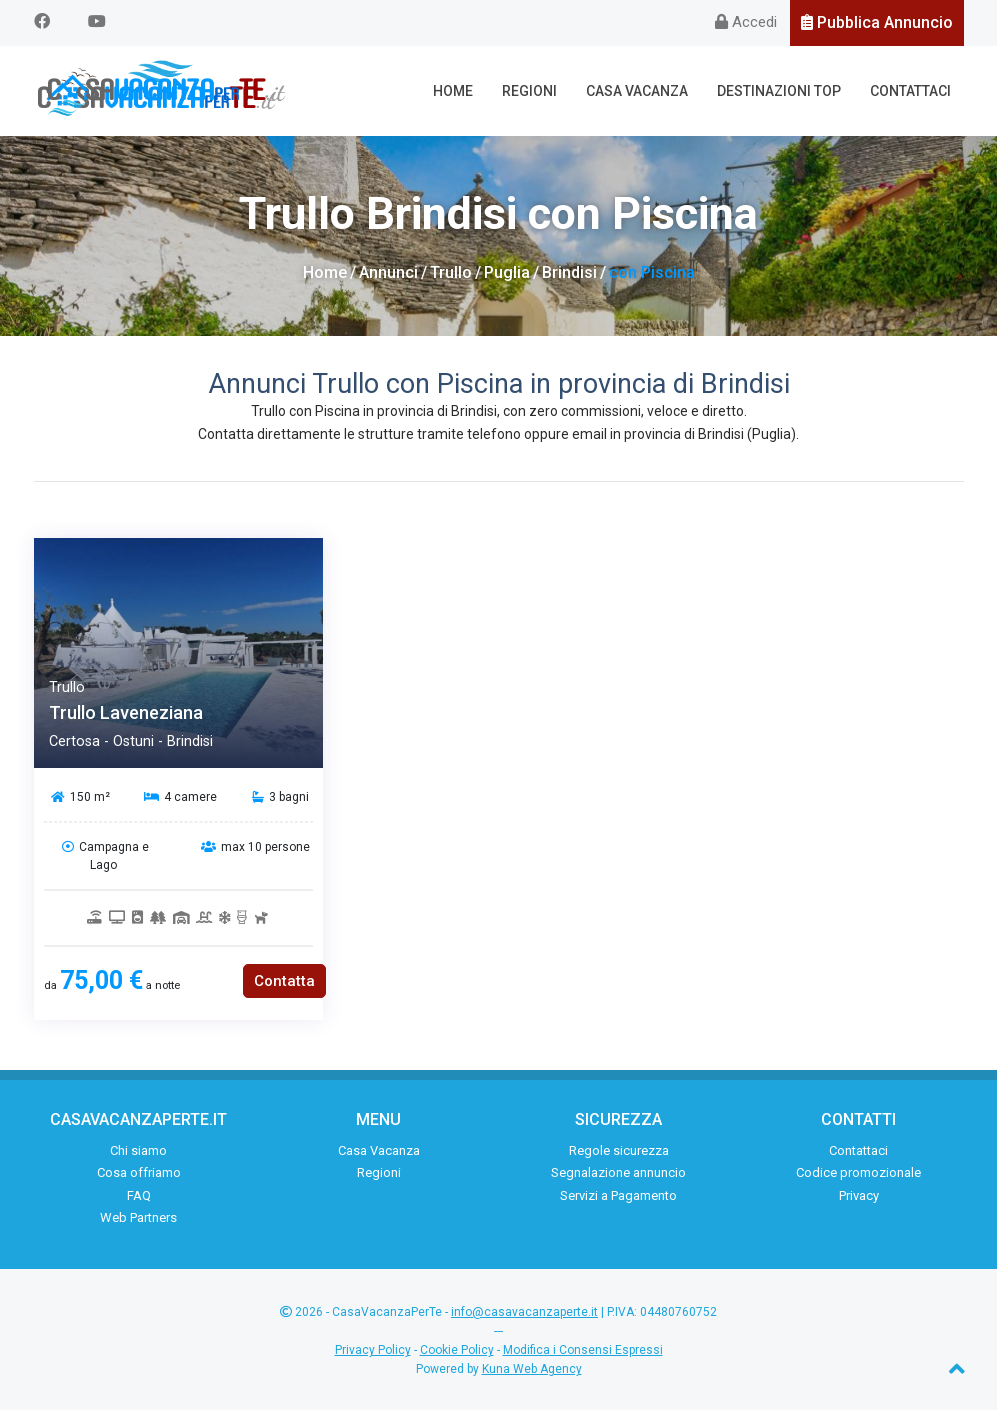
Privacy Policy (373, 1350)
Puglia (507, 272)
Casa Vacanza (637, 91)
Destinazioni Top (779, 91)
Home (453, 91)
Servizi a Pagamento (618, 1195)
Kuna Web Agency (532, 1369)
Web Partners (138, 1217)
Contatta (284, 981)
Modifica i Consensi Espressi (583, 1350)
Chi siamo (138, 1150)
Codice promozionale (858, 1172)
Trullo (451, 272)
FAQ (139, 1195)
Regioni (529, 91)
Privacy (859, 1195)
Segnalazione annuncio (618, 1172)
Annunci (388, 272)
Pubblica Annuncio (877, 22)
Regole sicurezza (619, 1150)
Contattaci (910, 91)
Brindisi (569, 272)
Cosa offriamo (139, 1172)
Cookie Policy (457, 1350)
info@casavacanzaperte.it (524, 1312)
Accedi (746, 22)
